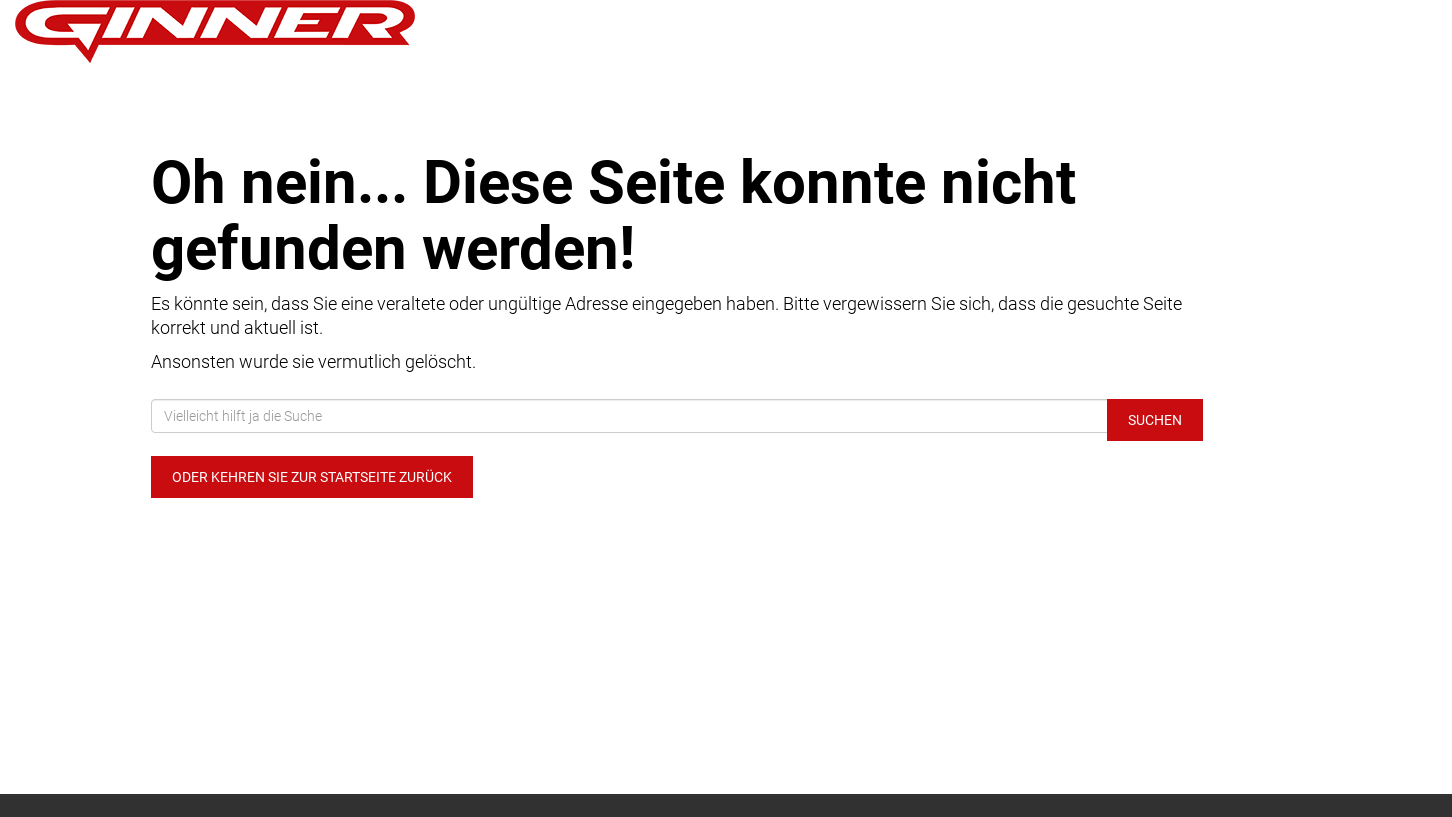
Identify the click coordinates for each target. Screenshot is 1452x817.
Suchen (1155, 420)
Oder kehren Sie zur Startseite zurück (312, 477)
